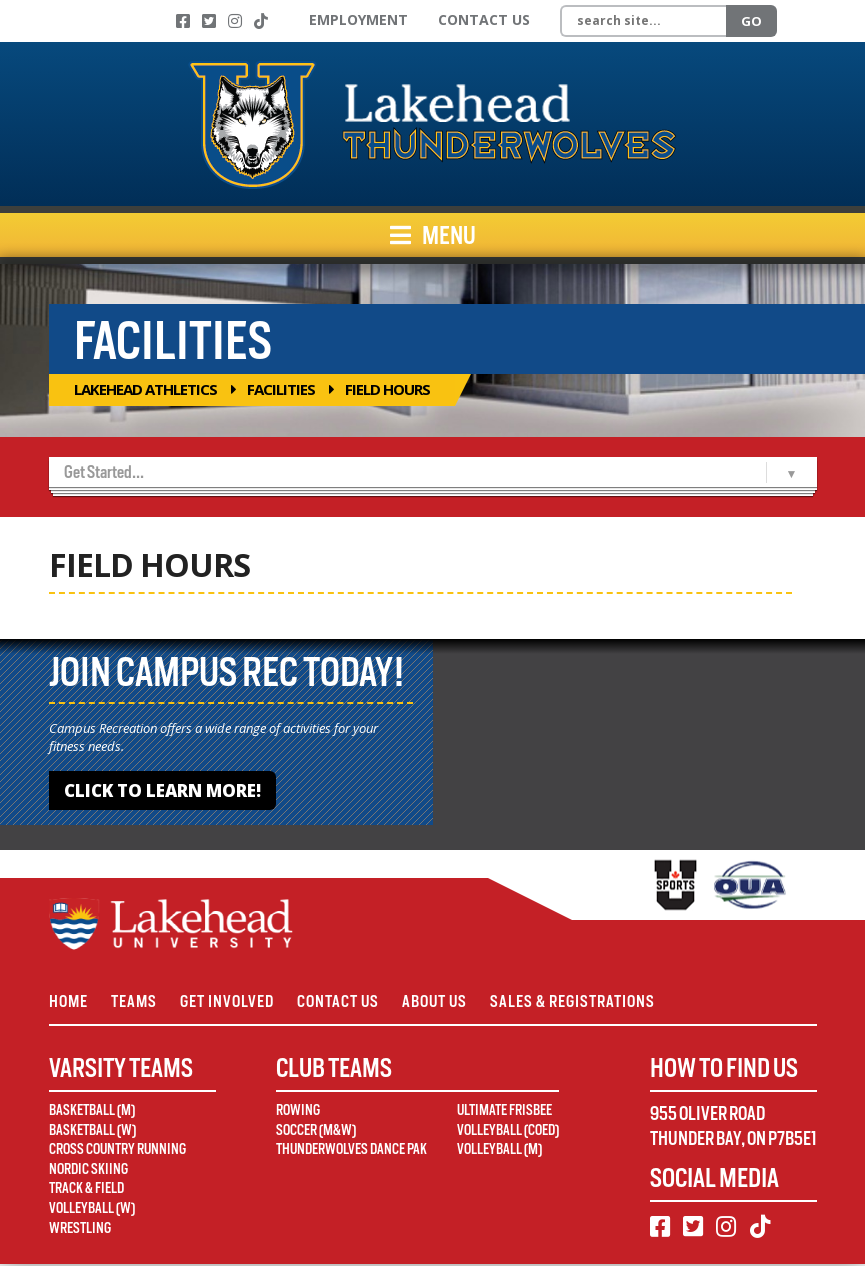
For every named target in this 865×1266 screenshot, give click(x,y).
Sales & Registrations (587, 1002)
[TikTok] (261, 21)
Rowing (298, 1113)
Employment (358, 19)
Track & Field (86, 1191)
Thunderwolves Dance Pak (351, 1152)
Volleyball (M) (499, 1152)
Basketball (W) (92, 1132)
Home (68, 1002)
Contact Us (484, 19)
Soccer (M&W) (316, 1132)
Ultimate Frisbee (504, 1113)
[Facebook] (183, 21)
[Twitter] (209, 21)
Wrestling (80, 1230)
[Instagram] (235, 21)
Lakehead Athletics (145, 389)
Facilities (281, 389)
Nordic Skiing (88, 1172)
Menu (433, 235)
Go (751, 21)
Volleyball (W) (92, 1211)
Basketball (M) (92, 1113)
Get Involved (233, 1002)
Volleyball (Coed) (508, 1132)
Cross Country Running (117, 1152)
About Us (446, 1002)
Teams (137, 1002)
